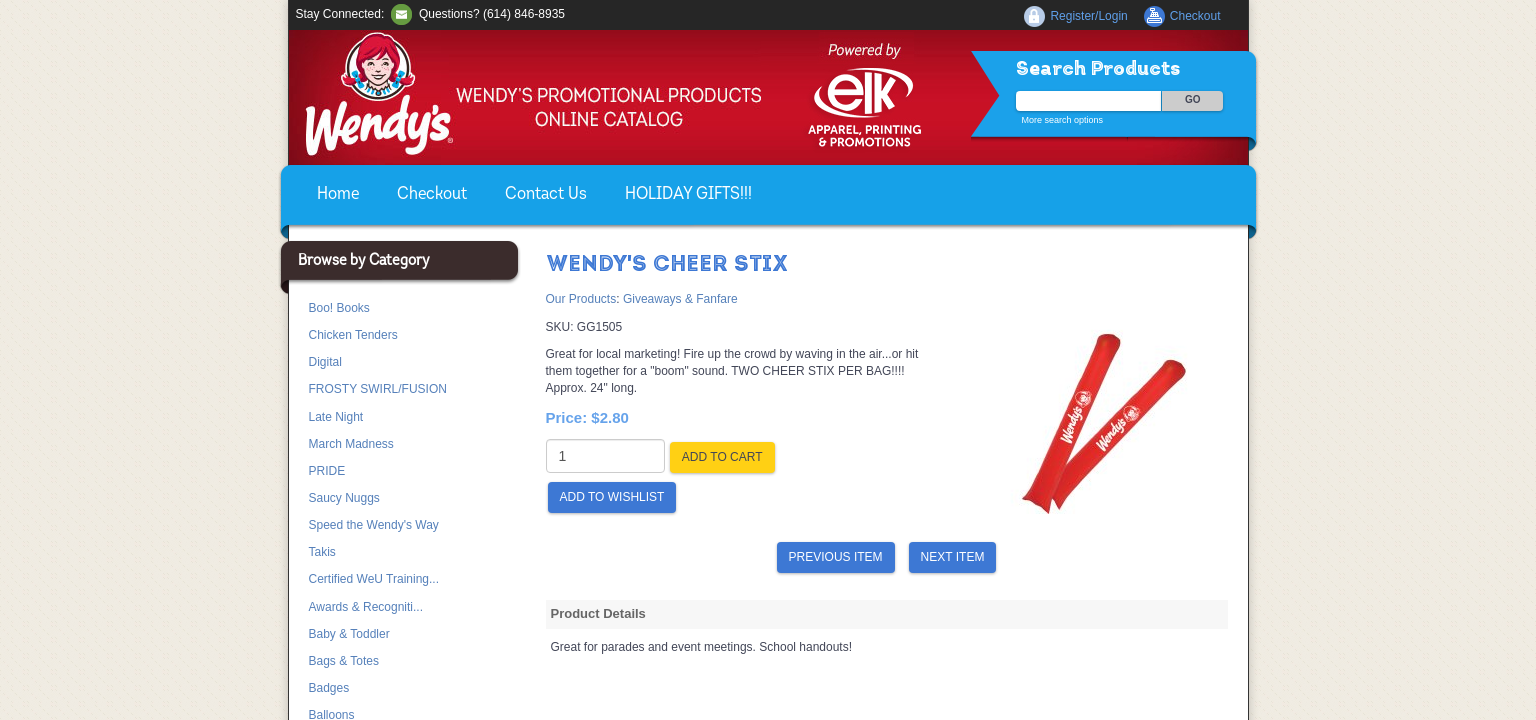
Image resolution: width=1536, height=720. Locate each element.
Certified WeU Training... (374, 579)
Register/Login (1088, 16)
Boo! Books (339, 308)
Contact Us (546, 194)
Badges (329, 688)
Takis (322, 552)
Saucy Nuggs (344, 498)
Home (338, 194)
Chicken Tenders (353, 335)
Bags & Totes (344, 661)
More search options (1063, 120)
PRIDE (327, 471)
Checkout (432, 194)
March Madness (351, 444)
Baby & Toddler (349, 634)
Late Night (336, 417)
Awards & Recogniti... (366, 607)
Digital (325, 362)
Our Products (581, 299)
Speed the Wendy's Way (374, 525)
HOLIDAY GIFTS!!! (688, 194)
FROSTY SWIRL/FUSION (378, 389)
